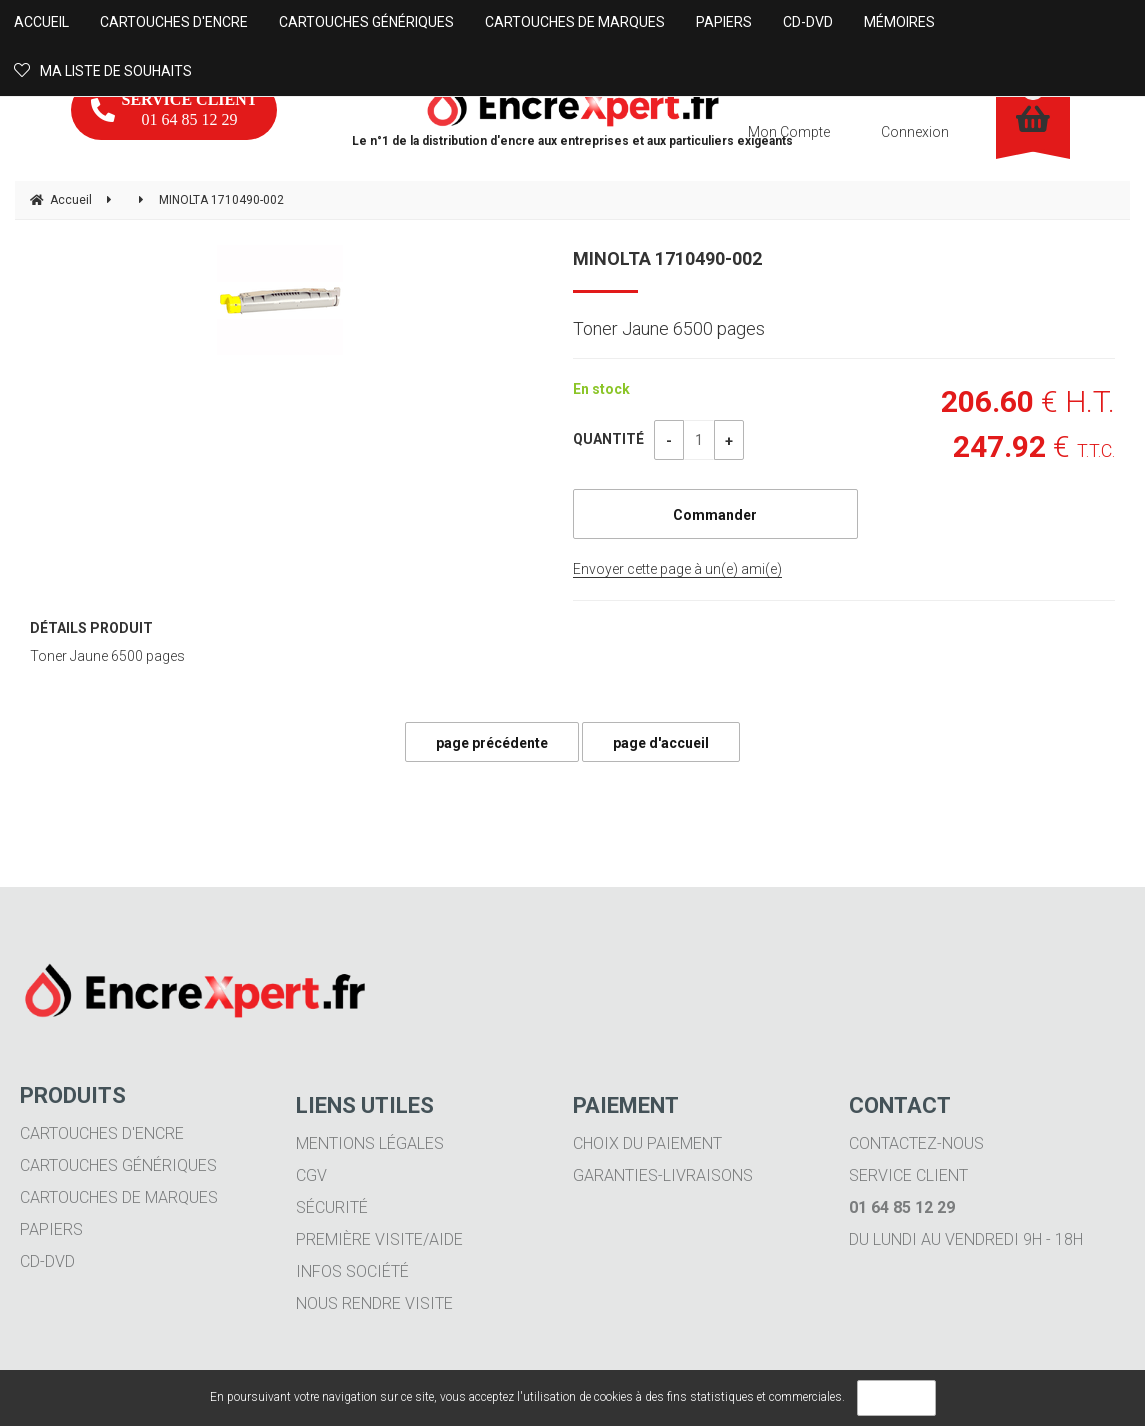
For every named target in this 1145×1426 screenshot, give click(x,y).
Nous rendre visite (374, 1303)
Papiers (51, 1229)
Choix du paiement (647, 1143)
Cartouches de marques (119, 1197)
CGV (311, 1175)
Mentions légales (370, 1143)
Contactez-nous (916, 1143)
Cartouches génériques (118, 1165)
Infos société (352, 1271)
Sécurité (332, 1207)
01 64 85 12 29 (174, 109)
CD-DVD (47, 1261)
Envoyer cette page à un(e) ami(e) (677, 569)
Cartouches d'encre (102, 1133)
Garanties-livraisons (663, 1175)
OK (896, 1398)
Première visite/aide (379, 1239)
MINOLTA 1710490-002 (667, 258)
